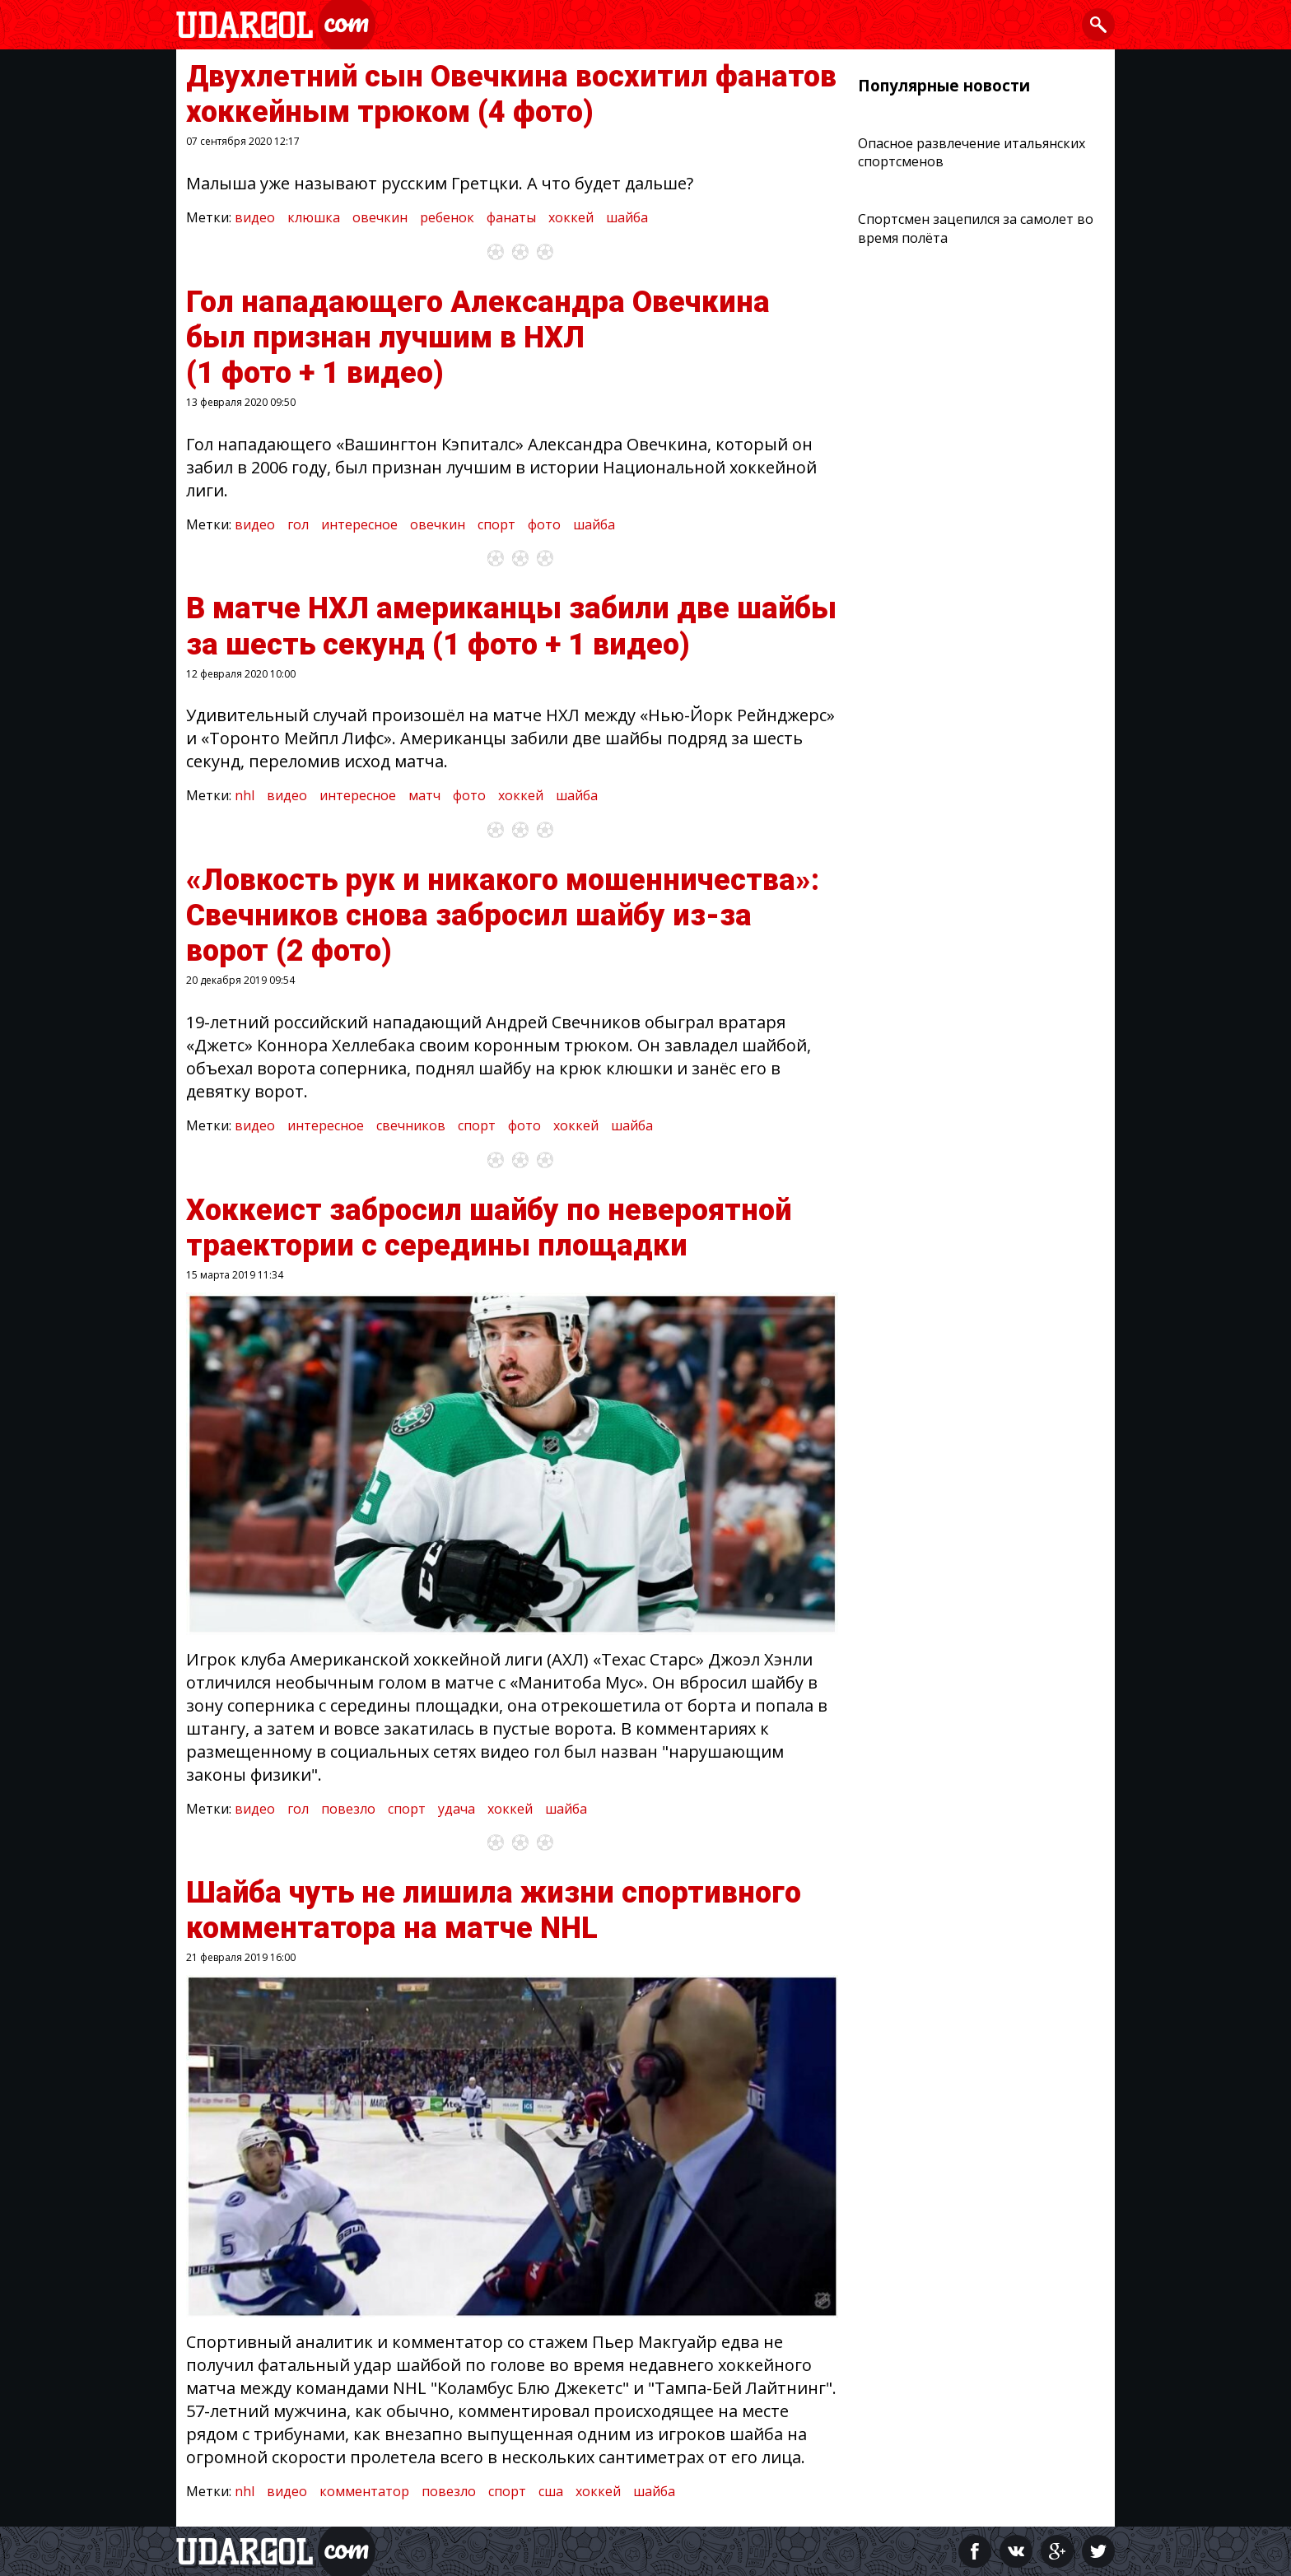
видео (255, 217)
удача (456, 1809)
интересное (359, 524)
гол (298, 524)
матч (424, 795)
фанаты (511, 217)
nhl (244, 795)
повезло (348, 1809)
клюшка (313, 217)
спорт (496, 524)
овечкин (380, 217)
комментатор (364, 2491)
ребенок (447, 217)
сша (550, 2491)
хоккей (571, 217)
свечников (410, 1125)
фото (544, 524)
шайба (627, 217)
